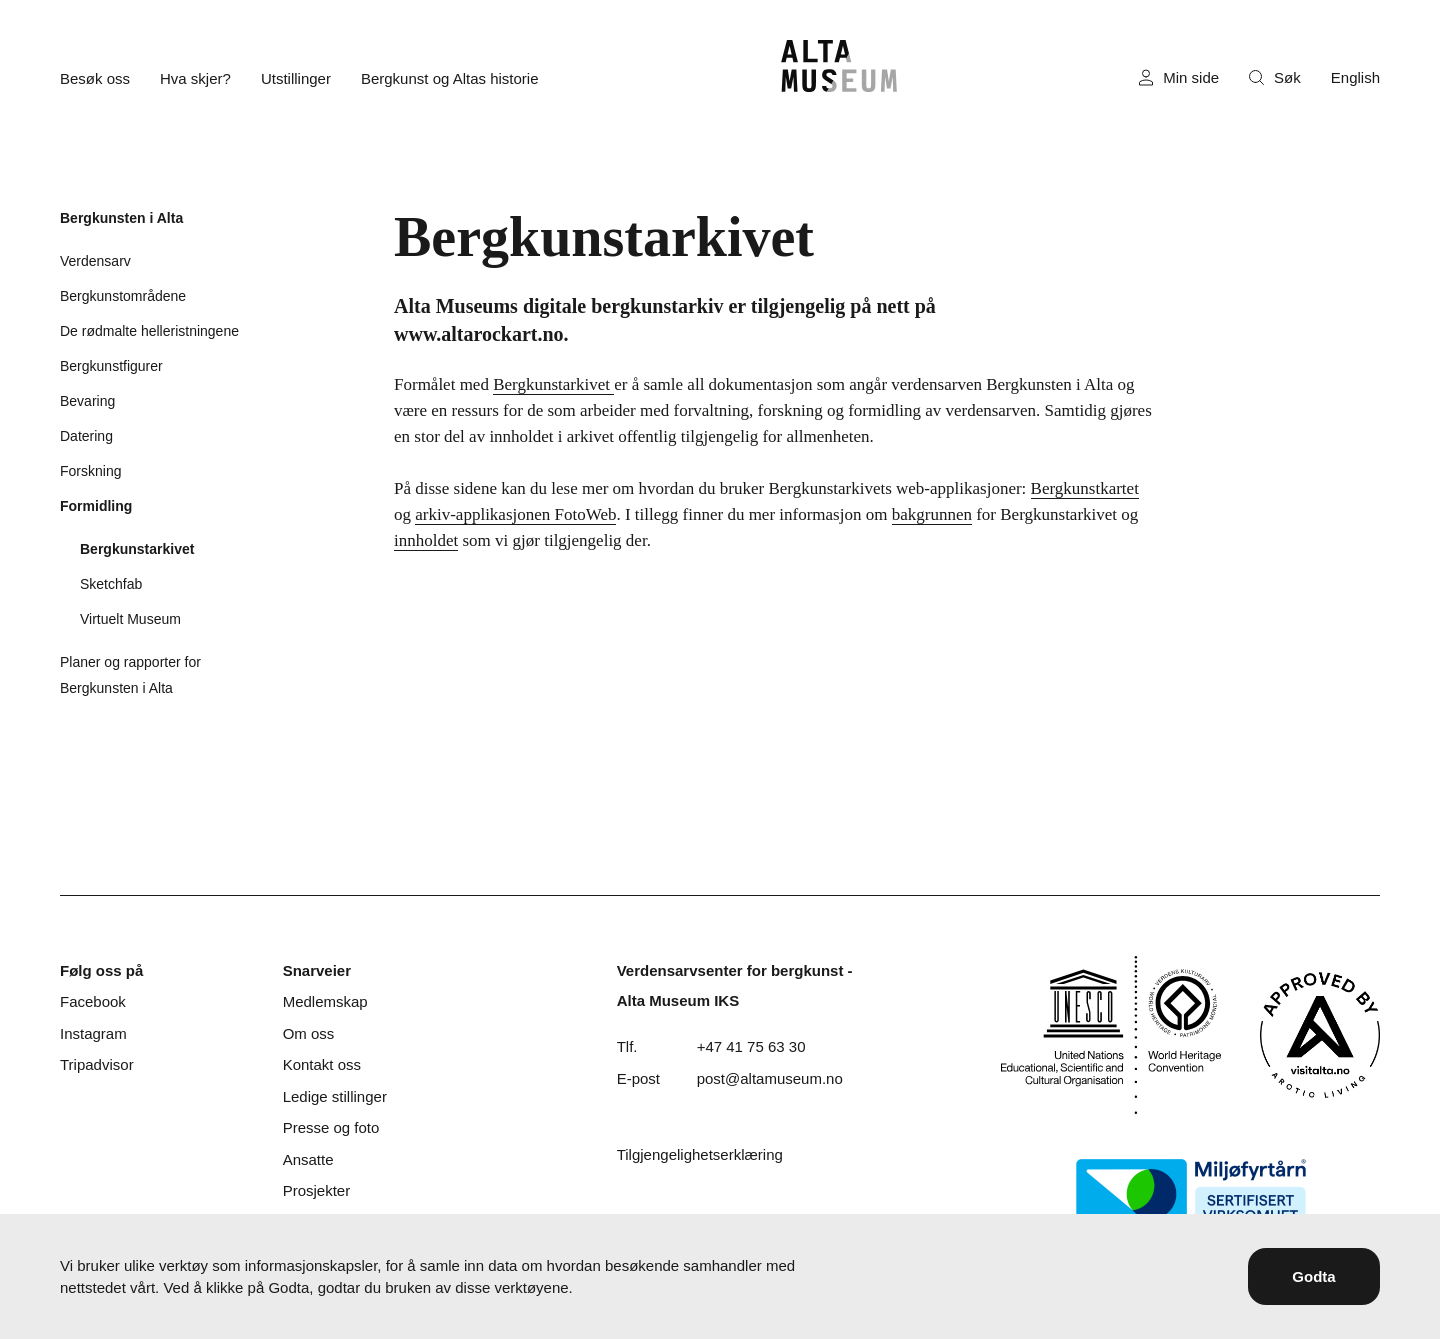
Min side (1179, 78)
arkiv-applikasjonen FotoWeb (515, 514)
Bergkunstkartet (1085, 488)
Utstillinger (296, 78)
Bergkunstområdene (123, 296)
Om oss (309, 1033)
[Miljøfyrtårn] (1191, 1194)
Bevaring (87, 401)
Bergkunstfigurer (111, 366)
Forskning (90, 471)
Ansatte (308, 1159)
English (1355, 77)
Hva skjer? (195, 78)
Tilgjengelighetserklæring (700, 1154)
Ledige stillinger (335, 1096)
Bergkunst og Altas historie (450, 78)
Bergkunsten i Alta (121, 218)
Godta (1313, 1276)
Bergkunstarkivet (137, 549)
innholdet (426, 540)
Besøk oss (95, 78)
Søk (1275, 77)
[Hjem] (839, 66)
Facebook (93, 1001)
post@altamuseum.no (770, 1078)
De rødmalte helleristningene (149, 331)
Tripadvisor (97, 1064)
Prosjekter (317, 1190)
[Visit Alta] (1320, 1035)
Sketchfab (111, 584)
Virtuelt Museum (130, 619)
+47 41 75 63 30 (751, 1046)
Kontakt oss (322, 1064)
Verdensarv (95, 261)
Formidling (96, 506)
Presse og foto (331, 1127)
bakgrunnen (932, 514)
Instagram (93, 1033)
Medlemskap (325, 1001)
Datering (86, 436)
